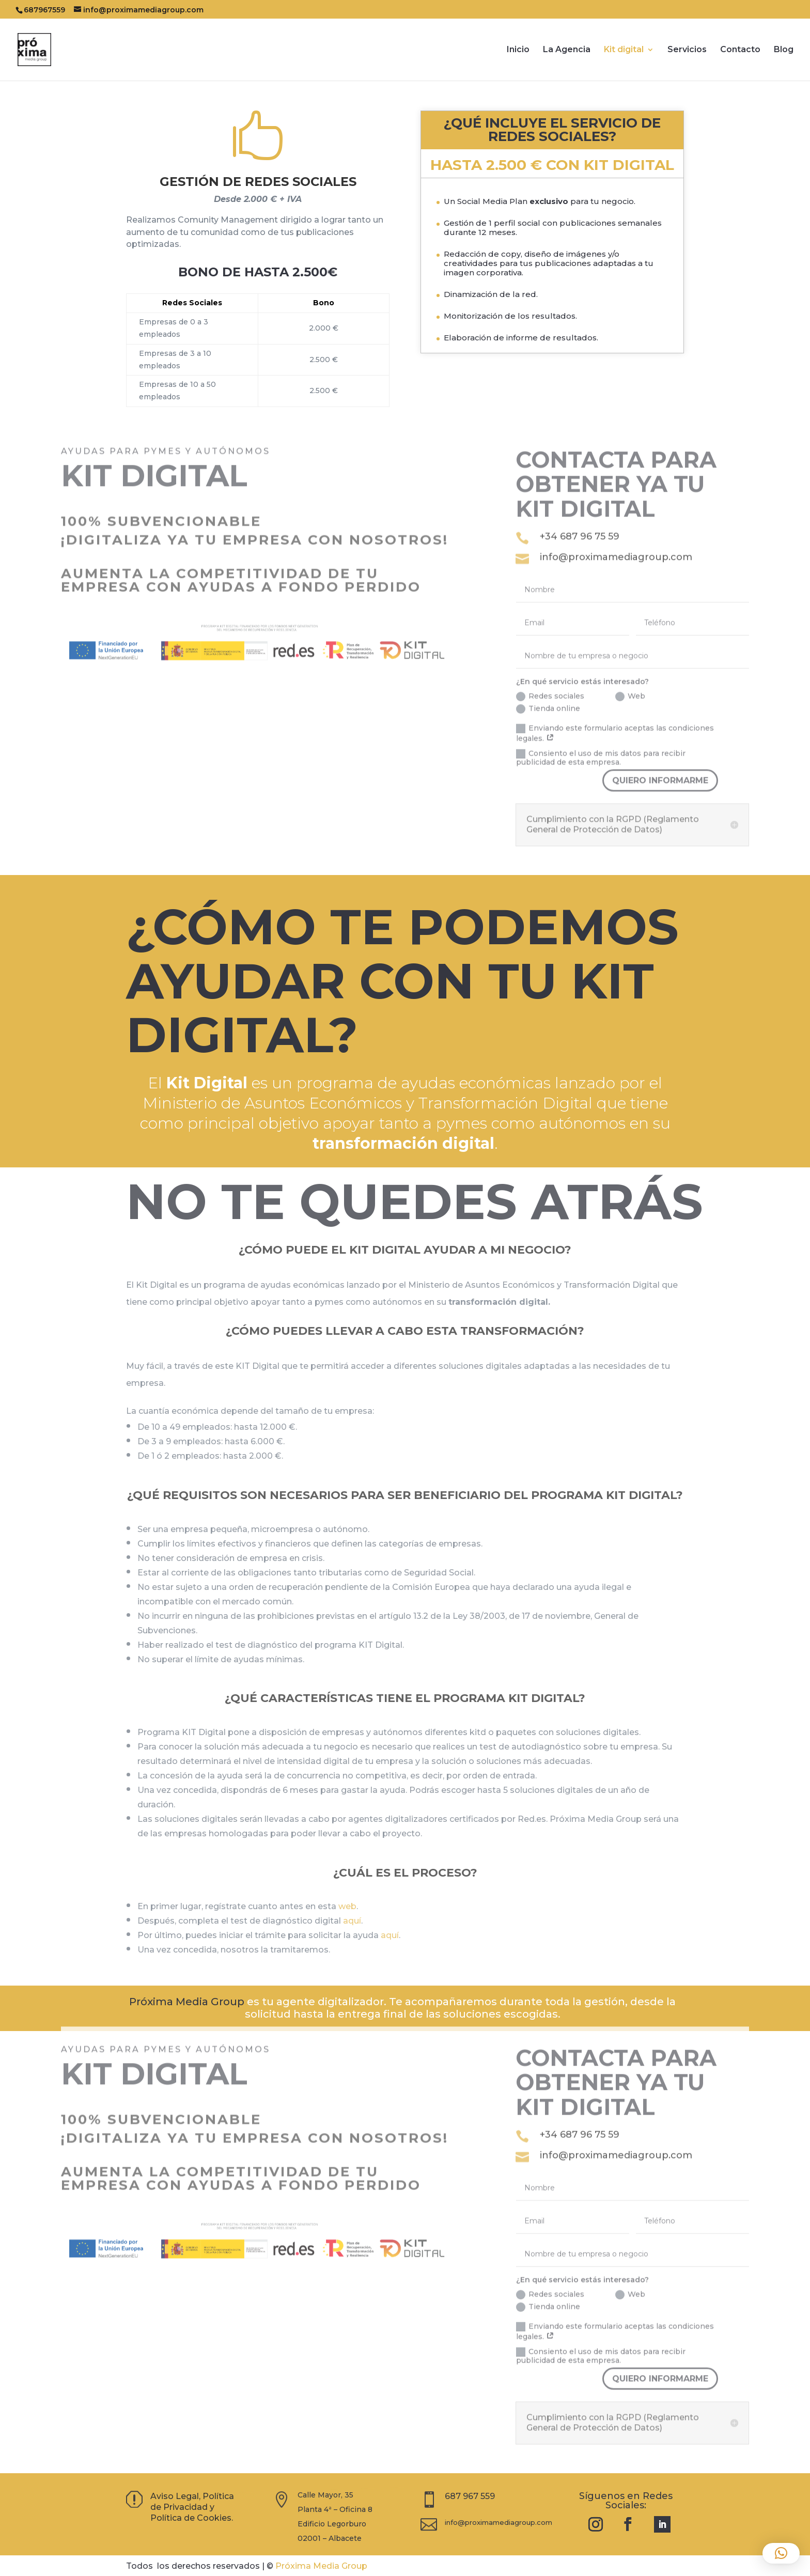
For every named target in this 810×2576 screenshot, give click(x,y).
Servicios (687, 50)
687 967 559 (470, 2496)
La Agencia (566, 50)
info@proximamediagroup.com (616, 537)
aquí (352, 1921)
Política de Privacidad (192, 2501)
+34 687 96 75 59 (579, 517)
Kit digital (624, 50)
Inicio (518, 50)
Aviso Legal (174, 2496)
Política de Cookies (190, 2518)
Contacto (740, 50)
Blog (783, 50)
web (347, 1906)
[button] (781, 2553)
